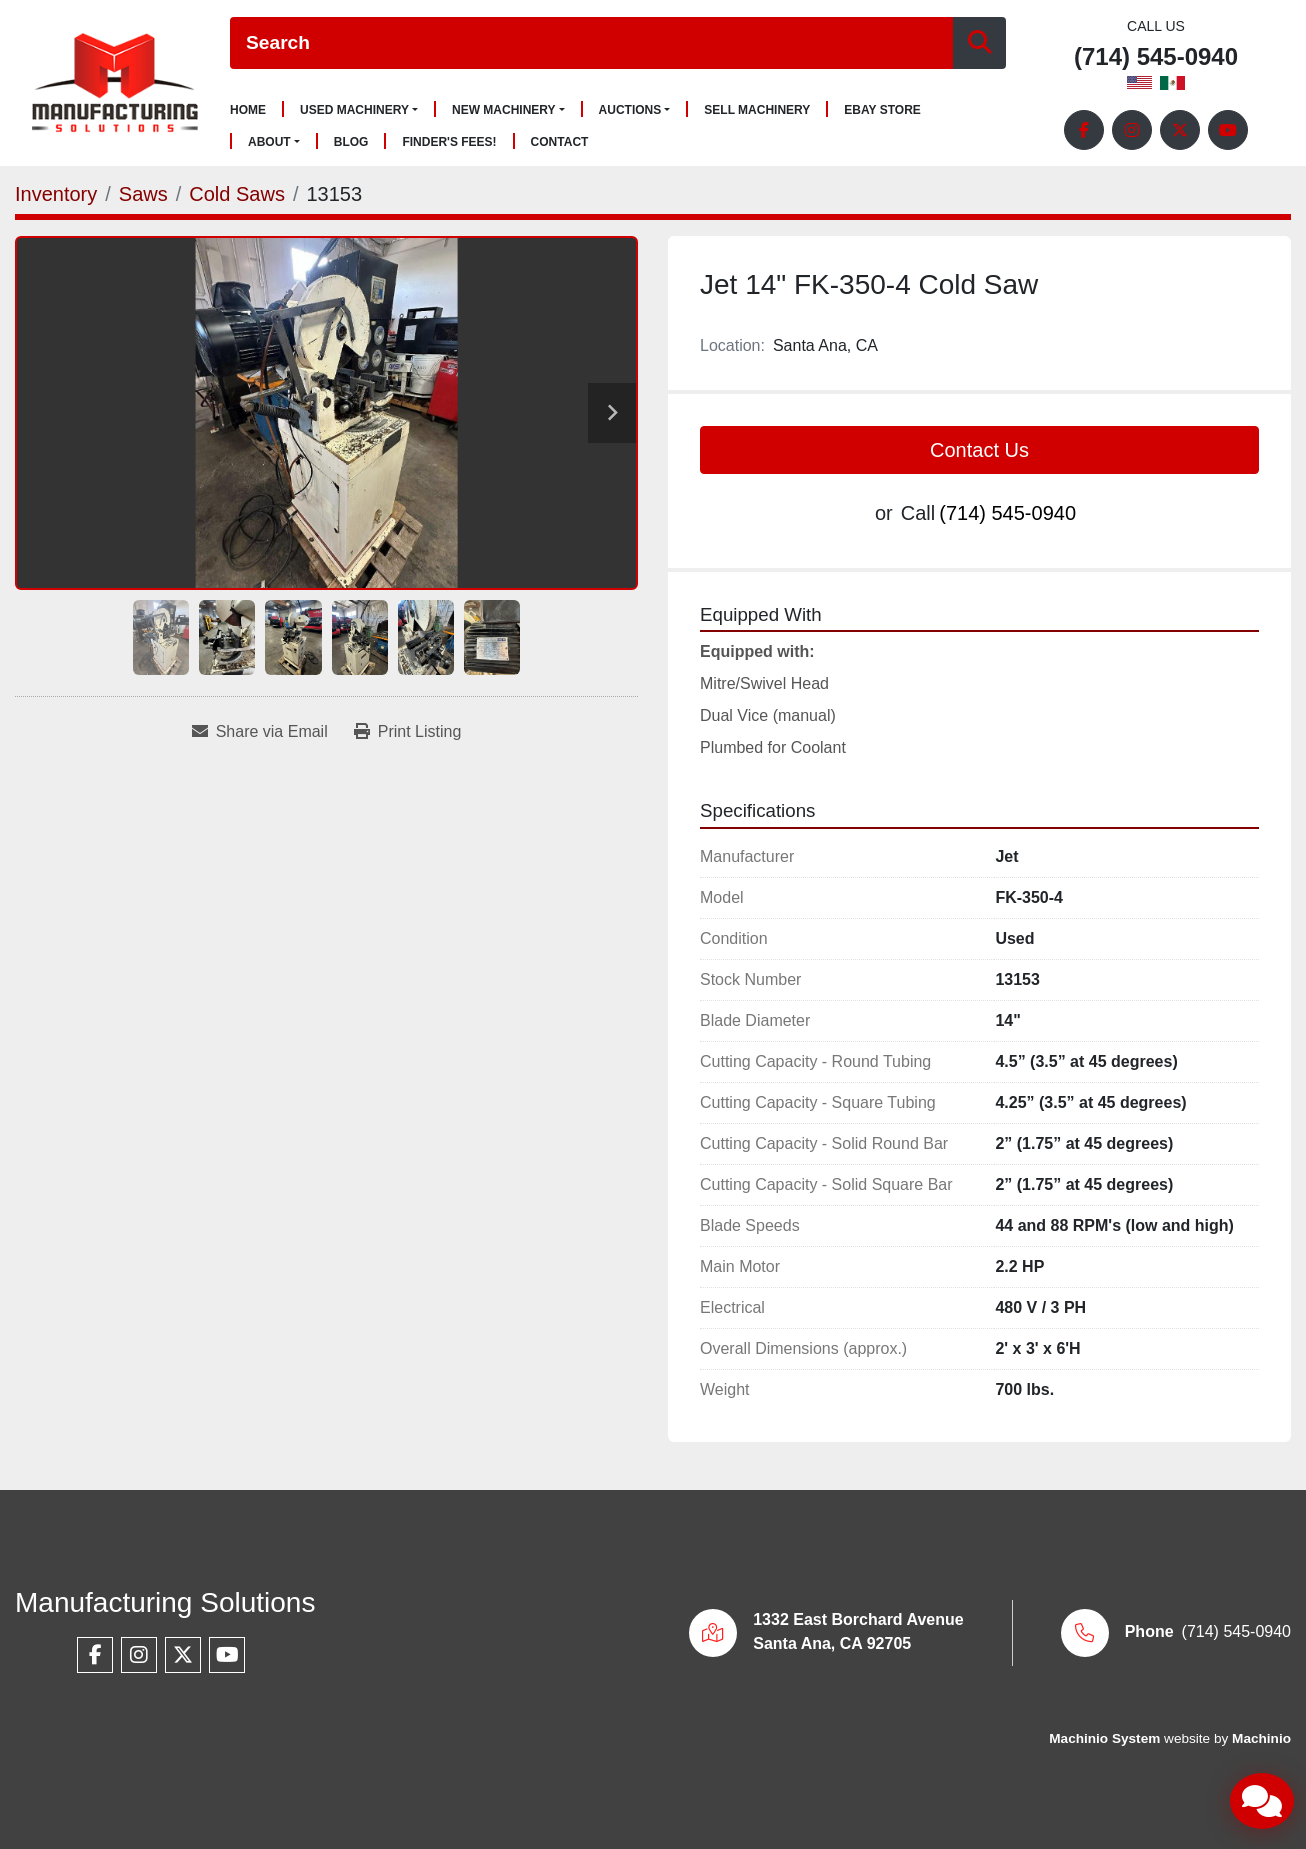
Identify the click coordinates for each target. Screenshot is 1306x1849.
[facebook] (1084, 130)
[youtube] (1228, 130)
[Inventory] (56, 194)
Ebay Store (882, 110)
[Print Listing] (408, 732)
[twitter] (1180, 130)
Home (248, 110)
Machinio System (1104, 1738)
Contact (560, 142)
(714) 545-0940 (1156, 57)
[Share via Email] (260, 732)
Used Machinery (354, 110)
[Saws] (143, 194)
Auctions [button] (630, 110)
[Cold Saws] (237, 194)
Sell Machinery (757, 110)
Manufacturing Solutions (165, 1602)
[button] (359, 110)
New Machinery (504, 110)
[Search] (591, 43)
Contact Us (979, 450)
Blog (351, 142)
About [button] (269, 142)
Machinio (1261, 1738)
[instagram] (1132, 130)
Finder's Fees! (449, 142)
